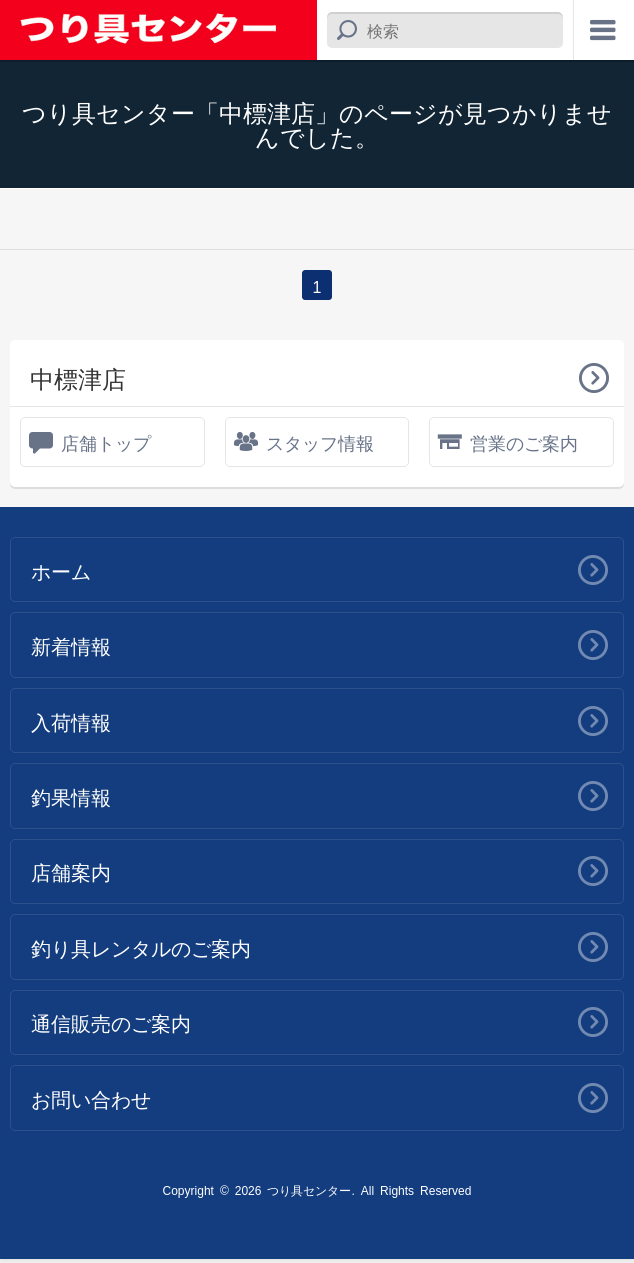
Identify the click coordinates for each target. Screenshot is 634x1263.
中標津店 (78, 377)
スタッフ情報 (320, 442)
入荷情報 (71, 722)
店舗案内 (71, 874)
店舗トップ (106, 442)
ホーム (61, 570)
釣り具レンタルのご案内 (141, 950)
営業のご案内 (524, 442)
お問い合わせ (91, 1102)
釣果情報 (71, 798)
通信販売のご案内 (111, 1026)
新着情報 (71, 646)
